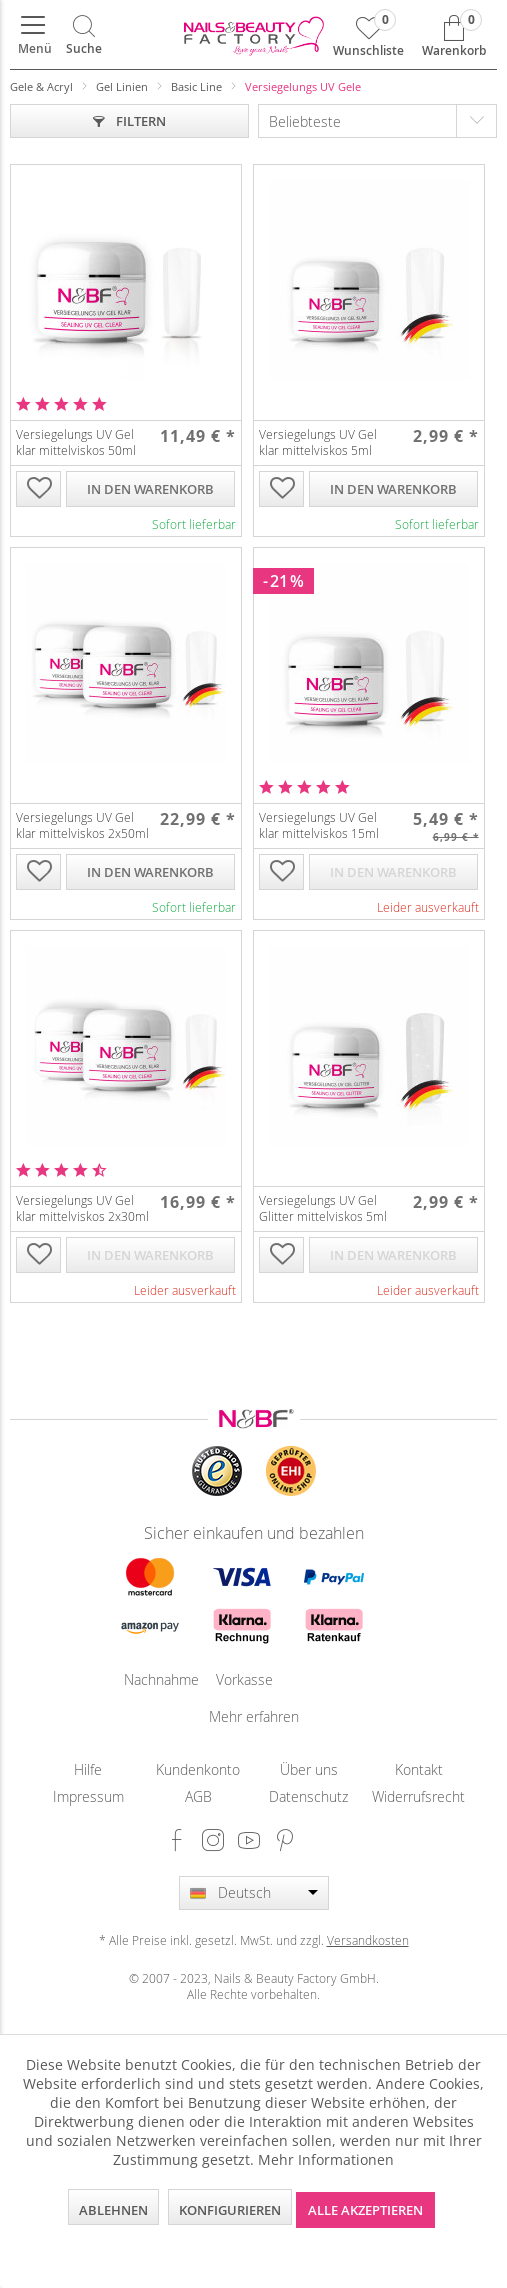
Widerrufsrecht (418, 1796)
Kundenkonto (198, 1769)
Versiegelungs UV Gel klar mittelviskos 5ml (318, 442)
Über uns (309, 1769)
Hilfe (88, 1769)
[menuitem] (33, 35)
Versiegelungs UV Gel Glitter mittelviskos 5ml (323, 1208)
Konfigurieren (230, 2210)
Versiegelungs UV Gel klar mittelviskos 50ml (76, 442)
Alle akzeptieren (365, 2210)
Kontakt (419, 1769)
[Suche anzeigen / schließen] (84, 35)
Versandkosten (368, 1940)
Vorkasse (242, 1679)
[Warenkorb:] (454, 35)
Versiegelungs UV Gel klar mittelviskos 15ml (319, 825)
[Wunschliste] (368, 35)
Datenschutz (308, 1796)
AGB (198, 1796)
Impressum (88, 1796)
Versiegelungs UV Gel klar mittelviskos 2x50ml (82, 825)
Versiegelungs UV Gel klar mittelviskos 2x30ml (82, 1208)
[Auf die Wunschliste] (39, 490)
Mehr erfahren (254, 1716)
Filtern (129, 121)
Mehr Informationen (326, 2159)
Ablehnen (113, 2210)
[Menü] (33, 35)
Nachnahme (150, 1679)
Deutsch (244, 1892)
